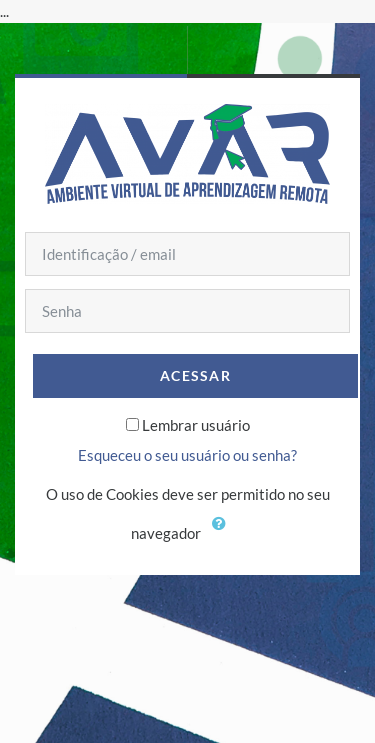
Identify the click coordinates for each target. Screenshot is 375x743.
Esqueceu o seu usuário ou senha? (187, 455)
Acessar (195, 375)
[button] (224, 535)
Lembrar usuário (196, 425)
